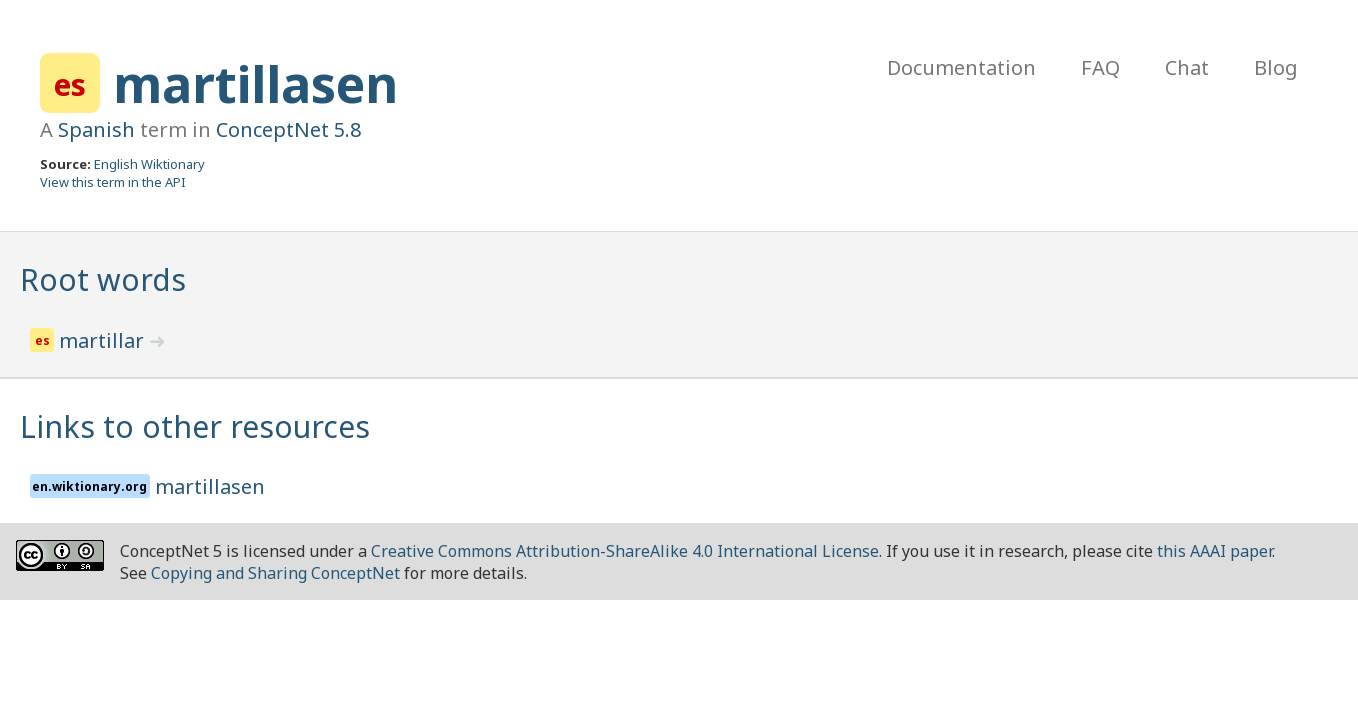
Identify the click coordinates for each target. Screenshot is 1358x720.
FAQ (1100, 67)
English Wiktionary (149, 164)
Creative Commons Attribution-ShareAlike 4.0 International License (625, 551)
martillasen (255, 84)
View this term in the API (113, 182)
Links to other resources (195, 426)
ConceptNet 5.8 (288, 129)
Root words (103, 279)
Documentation (961, 67)
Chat (1187, 67)
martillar (104, 340)
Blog (1276, 67)
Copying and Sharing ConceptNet (275, 573)
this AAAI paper (1214, 551)
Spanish (96, 129)
